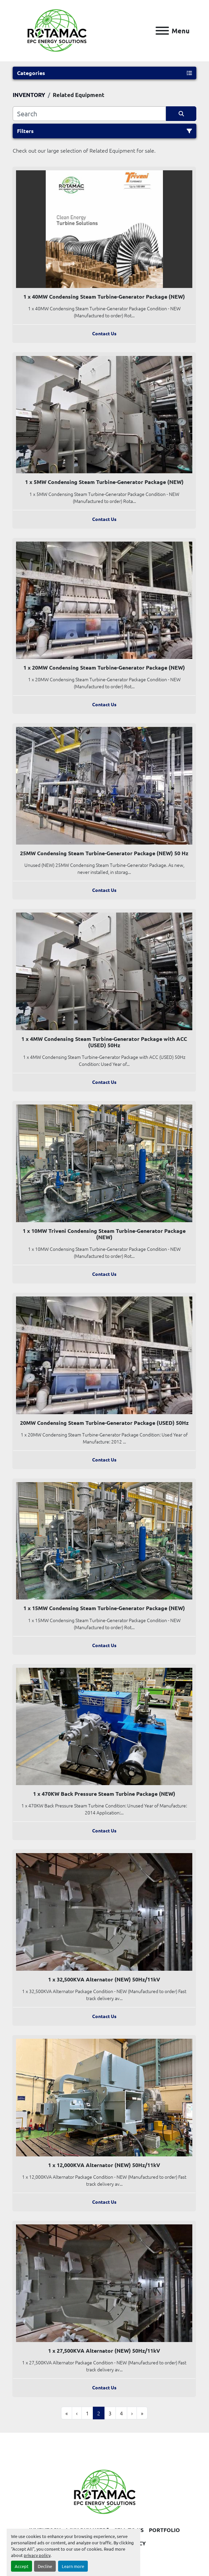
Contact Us (104, 333)
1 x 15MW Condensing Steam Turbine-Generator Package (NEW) (104, 1607)
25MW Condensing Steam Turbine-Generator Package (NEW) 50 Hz (104, 853)
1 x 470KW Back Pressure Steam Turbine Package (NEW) (104, 1793)
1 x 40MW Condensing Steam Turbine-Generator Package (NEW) (104, 296)
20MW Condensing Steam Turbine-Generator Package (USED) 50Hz (104, 1422)
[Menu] (162, 31)
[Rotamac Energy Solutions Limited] (104, 2491)
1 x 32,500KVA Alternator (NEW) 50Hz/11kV (104, 1979)
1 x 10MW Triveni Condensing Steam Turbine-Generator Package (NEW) (104, 1234)
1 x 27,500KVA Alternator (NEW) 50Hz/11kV (104, 2350)
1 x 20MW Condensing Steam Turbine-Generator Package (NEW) (104, 667)
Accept (21, 2566)
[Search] (89, 113)
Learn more (73, 2566)
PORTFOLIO (164, 2529)
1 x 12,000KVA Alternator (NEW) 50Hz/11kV (104, 2164)
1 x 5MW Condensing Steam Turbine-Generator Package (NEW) (104, 481)
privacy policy (37, 2555)
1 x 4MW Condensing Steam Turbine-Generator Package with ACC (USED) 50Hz (104, 1042)
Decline (45, 2566)
